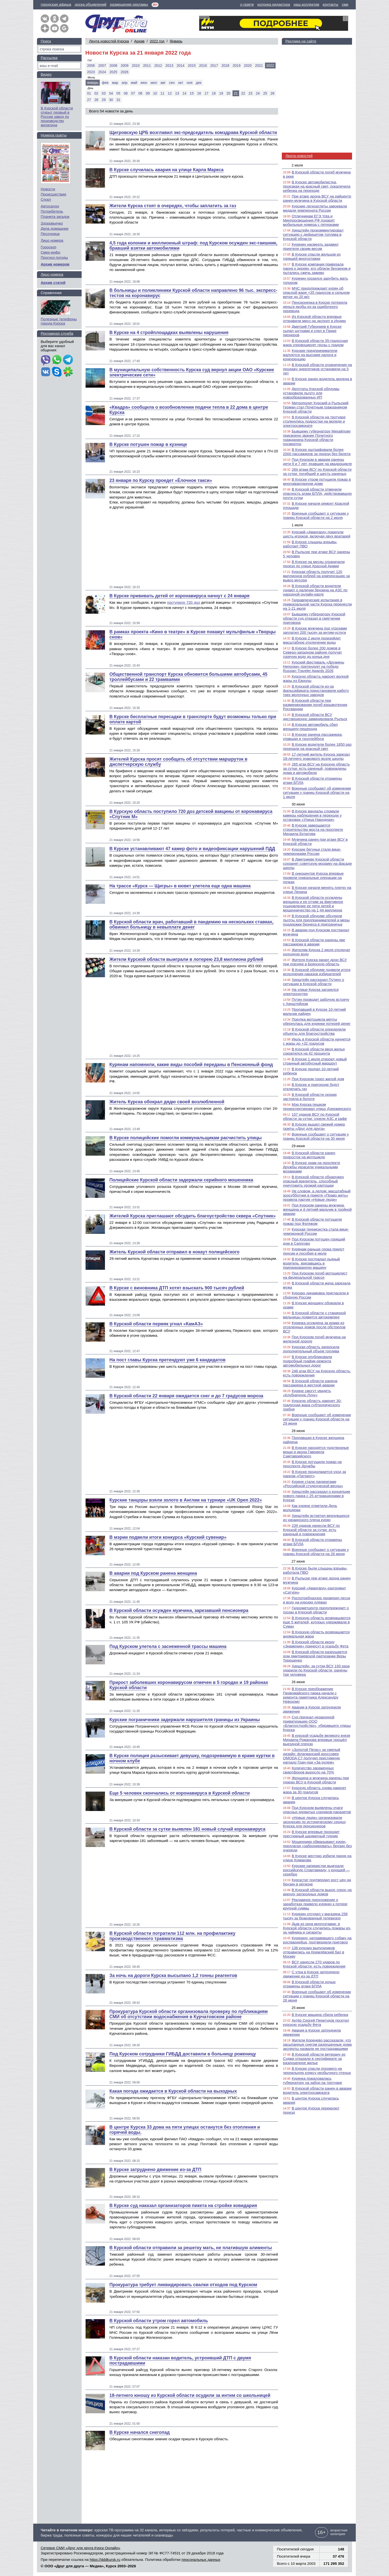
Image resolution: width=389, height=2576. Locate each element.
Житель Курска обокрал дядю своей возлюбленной (166, 1101)
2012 (158, 65)
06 (126, 93)
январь (92, 83)
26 (272, 93)
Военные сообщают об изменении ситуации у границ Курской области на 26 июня (317, 1996)
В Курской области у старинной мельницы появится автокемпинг (314, 1315)
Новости (48, 189)
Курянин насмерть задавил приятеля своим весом (311, 246)
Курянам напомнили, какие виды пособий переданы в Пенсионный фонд (191, 1064)
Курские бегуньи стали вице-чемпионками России (312, 851)
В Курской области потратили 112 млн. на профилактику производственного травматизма (172, 1936)
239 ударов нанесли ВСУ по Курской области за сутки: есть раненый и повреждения (311, 1529)
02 (96, 93)
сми (345, 4)
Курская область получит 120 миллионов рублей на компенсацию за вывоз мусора (316, 575)
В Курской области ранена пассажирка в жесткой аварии (310, 1383)
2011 (147, 65)
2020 (248, 65)
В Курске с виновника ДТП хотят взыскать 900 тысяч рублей (176, 1287)
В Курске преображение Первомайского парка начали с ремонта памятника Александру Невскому (310, 1695)
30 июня (298, 804)
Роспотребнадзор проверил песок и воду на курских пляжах (316, 1600)
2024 (102, 72)
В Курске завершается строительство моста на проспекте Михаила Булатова (313, 829)
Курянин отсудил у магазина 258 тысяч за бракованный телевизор (315, 1916)
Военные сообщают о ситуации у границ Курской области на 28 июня (316, 1551)
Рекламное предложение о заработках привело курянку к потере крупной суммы (315, 1904)
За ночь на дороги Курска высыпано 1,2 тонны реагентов (173, 1975)
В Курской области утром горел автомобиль (158, 2320)
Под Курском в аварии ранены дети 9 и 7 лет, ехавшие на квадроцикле (317, 461)
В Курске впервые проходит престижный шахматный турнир (311, 1834)
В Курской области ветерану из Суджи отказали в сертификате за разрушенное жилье (314, 2058)
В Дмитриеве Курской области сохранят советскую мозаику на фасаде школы (317, 863)
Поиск (46, 41)
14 (185, 93)
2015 (191, 65)
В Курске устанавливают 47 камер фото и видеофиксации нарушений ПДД (192, 848)
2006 (91, 65)
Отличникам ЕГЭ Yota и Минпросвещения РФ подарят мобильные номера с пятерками (311, 220)
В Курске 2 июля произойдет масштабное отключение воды (312, 640)
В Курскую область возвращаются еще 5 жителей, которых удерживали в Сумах (317, 1622)
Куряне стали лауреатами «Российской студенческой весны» (313, 1483)
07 (133, 93)
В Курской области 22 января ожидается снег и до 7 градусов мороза (186, 1395)
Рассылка (49, 58)
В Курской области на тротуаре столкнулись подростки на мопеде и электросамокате (314, 421)
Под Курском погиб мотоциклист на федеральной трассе (315, 1275)
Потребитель (52, 211)
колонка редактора (274, 4)
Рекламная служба (57, 333)
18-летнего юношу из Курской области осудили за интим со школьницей (189, 2395)
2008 (113, 65)
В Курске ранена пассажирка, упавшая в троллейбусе (313, 736)
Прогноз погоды (54, 257)
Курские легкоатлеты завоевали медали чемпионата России (315, 208)
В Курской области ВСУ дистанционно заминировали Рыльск (315, 716)
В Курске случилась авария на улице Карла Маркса (166, 169)
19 (221, 93)
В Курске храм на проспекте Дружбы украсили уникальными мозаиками (311, 1167)
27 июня (298, 1561)
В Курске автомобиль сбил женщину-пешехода (310, 726)
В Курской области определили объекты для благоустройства (314, 1031)
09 (148, 93)
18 (214, 93)
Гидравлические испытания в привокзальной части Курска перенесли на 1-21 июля (317, 604)
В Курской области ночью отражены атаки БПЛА (309, 1984)
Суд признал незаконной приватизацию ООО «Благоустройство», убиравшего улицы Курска (317, 1723)
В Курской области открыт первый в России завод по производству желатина (57, 116)
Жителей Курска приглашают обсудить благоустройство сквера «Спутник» (192, 1215)
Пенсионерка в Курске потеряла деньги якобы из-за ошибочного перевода (315, 306)
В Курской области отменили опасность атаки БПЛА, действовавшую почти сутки (317, 493)
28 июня (298, 1431)
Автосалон (50, 206)
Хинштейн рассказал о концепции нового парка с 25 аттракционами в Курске (316, 1495)
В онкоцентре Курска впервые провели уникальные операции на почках (313, 877)
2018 (225, 65)
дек (198, 83)
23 (251, 93)
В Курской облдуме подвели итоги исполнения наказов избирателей (317, 972)
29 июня (298, 1146)
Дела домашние (54, 228)
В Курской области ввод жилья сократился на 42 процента (314, 1051)
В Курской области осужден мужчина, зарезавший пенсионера (178, 1610)
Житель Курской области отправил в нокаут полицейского (174, 1251)
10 (155, 93)
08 (140, 93)
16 (199, 93)
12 (170, 93)
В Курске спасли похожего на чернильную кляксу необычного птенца (317, 2070)
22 (243, 93)
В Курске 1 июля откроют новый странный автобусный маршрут (315, 1061)
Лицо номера (52, 240)
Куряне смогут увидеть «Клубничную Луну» (307, 1393)
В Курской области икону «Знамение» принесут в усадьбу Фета (316, 1644)
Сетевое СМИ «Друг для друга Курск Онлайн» (80, 2548)
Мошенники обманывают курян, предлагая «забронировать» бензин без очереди (317, 1846)
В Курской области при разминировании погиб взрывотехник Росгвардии (315, 704)
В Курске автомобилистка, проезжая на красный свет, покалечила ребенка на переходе (317, 186)
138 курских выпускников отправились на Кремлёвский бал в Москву (313, 1952)
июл (154, 83)
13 (177, 93)
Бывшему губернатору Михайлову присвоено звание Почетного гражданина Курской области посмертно (317, 437)
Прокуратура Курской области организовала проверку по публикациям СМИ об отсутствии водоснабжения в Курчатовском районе (188, 2014)
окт (180, 83)
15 (192, 93)
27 (89, 100)
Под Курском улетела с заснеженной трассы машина (168, 1646)
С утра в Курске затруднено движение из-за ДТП (311, 1974)
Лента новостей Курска (109, 41)
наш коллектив (306, 4)
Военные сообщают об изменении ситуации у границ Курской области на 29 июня (317, 1419)
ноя (189, 83)
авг (163, 83)
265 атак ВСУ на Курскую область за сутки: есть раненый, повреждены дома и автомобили (316, 768)
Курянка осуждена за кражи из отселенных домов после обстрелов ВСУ (314, 1327)
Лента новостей (299, 156)
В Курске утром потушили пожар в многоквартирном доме (317, 481)
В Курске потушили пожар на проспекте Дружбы (312, 1464)
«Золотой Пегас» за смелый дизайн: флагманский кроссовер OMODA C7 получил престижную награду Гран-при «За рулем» (311, 1755)
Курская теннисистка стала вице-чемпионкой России (316, 1231)
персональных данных (201, 2559)
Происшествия (53, 194)
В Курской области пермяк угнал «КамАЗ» (156, 1323)
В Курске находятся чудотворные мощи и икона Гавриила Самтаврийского (316, 1451)
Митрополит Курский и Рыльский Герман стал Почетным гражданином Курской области (316, 407)
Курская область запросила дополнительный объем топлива (311, 1349)
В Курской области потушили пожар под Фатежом (312, 1221)
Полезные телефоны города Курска (59, 321)
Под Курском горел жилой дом (318, 1079)
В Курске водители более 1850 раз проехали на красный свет (317, 746)
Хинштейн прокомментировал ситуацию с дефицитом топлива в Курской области (313, 234)
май (134, 83)
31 (118, 100)
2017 (214, 65)
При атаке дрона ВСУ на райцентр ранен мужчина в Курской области (317, 198)
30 (111, 100)
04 (111, 93)
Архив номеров (55, 264)
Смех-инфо (50, 252)
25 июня (298, 2008)
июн (144, 83)
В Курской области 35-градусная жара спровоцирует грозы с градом (315, 342)
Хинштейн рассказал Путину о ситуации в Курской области (313, 981)
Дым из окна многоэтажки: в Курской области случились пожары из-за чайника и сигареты (317, 1928)
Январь (176, 41)
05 (118, 93)
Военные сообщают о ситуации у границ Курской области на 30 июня (316, 1136)
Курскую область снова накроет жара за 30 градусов (314, 1790)
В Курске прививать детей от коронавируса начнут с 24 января (179, 595)
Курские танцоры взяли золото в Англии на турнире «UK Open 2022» (185, 1500)
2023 (91, 72)
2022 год (157, 41)
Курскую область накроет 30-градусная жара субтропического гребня (312, 1405)
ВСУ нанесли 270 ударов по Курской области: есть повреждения (314, 1964)
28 (96, 100)
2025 (113, 72)
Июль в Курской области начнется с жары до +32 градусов (317, 1041)
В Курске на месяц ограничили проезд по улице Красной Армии (314, 564)
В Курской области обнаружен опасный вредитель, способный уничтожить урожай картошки (313, 1181)
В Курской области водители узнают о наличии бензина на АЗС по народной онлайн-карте (315, 590)
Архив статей (53, 282)
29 (104, 100)
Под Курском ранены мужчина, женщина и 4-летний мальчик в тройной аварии (317, 1209)
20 (228, 93)
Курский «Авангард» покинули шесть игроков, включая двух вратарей (316, 534)
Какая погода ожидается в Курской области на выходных (173, 2091)
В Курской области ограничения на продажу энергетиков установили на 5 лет (317, 369)
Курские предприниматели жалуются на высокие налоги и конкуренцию (310, 354)
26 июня (298, 1682)
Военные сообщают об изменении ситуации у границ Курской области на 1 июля (317, 792)
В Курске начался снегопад (139, 2432)
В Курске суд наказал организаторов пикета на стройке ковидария (183, 2205)
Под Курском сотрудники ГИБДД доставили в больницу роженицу (182, 2053)
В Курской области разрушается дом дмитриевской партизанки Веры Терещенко (315, 1656)
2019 (236, 65)
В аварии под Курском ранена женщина (153, 1573)
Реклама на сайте (301, 41)
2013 (169, 65)
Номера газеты (53, 135)
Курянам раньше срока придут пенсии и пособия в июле (313, 1251)
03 (104, 93)
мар (115, 83)
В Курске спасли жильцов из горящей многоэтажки (312, 256)
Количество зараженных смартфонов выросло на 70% (308, 1770)
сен (172, 83)
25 (265, 93)
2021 (259, 65)
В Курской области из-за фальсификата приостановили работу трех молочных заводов (316, 690)
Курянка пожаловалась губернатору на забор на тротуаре (312, 2080)
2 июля (297, 165)
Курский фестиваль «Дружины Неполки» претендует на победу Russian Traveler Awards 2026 (313, 666)
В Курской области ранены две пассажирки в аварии (314, 942)
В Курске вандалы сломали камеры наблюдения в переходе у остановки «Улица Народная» (312, 815)
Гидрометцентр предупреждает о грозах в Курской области (316, 1610)
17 (206, 93)
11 (162, 93)
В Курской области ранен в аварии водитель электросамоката (317, 2090)
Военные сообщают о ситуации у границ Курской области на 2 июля (316, 515)
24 (258, 93)
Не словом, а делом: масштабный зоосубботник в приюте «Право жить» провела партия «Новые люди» (317, 1195)
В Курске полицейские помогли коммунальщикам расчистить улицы (185, 1137)
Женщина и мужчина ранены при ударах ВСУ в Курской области (316, 1780)
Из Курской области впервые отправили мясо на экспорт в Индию (314, 318)
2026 (124, 72)
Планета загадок (55, 216)
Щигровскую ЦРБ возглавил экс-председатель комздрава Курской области (193, 132)
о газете (247, 4)
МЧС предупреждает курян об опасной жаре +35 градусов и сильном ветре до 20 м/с (316, 292)
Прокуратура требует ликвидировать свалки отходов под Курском (183, 2284)
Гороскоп (48, 247)
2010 (136, 65)
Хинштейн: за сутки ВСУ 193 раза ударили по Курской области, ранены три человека (316, 1670)
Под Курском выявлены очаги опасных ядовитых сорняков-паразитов (317, 1810)
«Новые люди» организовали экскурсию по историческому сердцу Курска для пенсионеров (314, 1821)
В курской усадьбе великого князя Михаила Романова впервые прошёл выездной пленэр (316, 1739)
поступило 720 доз (183, 602)
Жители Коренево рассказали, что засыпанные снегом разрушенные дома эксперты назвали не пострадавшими (317, 2044)
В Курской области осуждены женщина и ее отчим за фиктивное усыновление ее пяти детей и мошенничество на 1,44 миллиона (313, 903)
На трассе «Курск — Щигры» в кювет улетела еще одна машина (180, 885)
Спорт (46, 199)
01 (89, 93)
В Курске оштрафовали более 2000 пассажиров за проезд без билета (317, 451)
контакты (330, 4)
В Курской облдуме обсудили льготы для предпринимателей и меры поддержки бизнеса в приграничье (316, 920)
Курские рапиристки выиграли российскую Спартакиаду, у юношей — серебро (316, 1870)
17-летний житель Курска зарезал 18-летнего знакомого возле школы (316, 756)
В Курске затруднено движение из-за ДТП (155, 2169)
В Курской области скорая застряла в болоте (310, 1096)
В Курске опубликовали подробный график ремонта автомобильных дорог (307, 1361)
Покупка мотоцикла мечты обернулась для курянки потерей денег (317, 1021)
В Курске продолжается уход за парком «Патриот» (314, 1474)
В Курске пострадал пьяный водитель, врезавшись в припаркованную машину (311, 1263)
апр (124, 83)
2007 (102, 65)
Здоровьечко (52, 223)
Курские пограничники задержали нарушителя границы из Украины (184, 1719)
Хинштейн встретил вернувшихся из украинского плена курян (316, 1517)
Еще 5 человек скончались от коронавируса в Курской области (179, 1793)
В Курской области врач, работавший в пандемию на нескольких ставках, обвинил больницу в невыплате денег (191, 924)
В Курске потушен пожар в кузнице (148, 444)
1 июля (297, 525)
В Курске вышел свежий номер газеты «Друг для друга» (314, 1126)
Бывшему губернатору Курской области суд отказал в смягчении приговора (314, 618)
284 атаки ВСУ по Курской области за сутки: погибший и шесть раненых (317, 471)
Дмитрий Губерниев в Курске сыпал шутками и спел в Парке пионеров (312, 330)
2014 (180, 65)
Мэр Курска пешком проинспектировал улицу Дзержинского (317, 1106)
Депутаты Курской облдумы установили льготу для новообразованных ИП (311, 393)
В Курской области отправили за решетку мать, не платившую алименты (190, 2247)
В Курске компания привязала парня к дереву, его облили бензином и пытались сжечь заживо (317, 268)
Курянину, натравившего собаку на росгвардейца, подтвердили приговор (317, 1940)
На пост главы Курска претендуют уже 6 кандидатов (167, 1359)
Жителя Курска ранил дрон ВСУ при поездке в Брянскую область (315, 962)
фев (105, 83)
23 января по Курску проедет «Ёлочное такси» (160, 480)
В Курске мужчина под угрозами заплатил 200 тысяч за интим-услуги (315, 630)
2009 (124, 65)
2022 (270, 65)
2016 (203, 65)
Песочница (50, 234)
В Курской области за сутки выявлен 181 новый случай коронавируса (187, 1829)
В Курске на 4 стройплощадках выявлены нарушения (168, 332)
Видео (46, 74)
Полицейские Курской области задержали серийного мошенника (181, 1179)
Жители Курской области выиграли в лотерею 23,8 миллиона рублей (186, 959)
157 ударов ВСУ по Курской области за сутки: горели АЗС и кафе (315, 1116)
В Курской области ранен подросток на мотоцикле (309, 1155)
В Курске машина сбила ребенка (320, 2014)
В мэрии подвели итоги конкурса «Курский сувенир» (168, 1537)
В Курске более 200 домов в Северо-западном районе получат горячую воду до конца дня (312, 652)
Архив (139, 41)
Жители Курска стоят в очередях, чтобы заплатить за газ (172, 205)
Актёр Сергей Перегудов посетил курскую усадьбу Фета (316, 2022)
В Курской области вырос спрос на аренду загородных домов (317, 1892)
